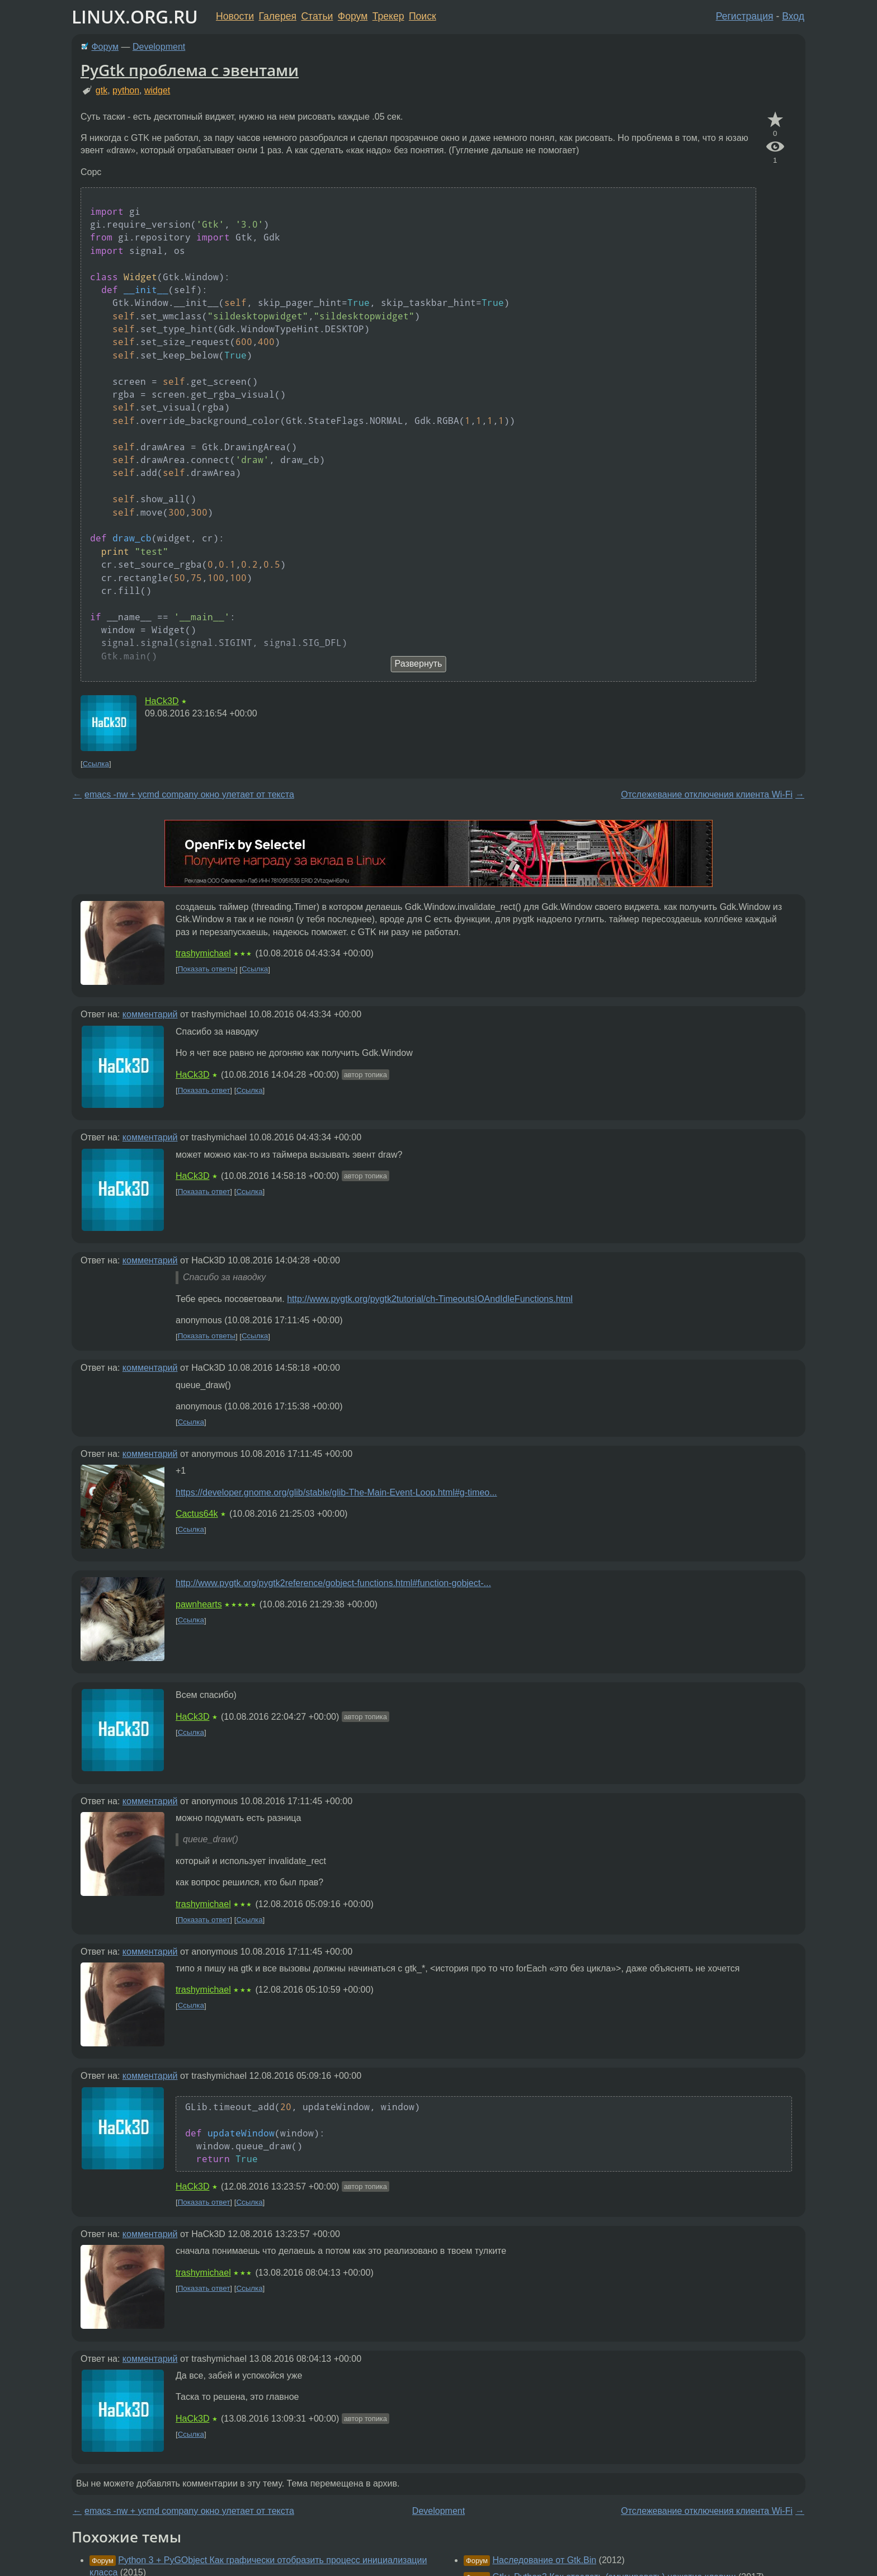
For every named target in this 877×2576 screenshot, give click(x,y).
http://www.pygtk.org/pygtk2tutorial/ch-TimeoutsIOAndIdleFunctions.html (430, 1299)
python (125, 90)
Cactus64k (197, 1513)
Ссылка (96, 763)
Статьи (317, 16)
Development (159, 46)
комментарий (150, 1014)
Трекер (388, 16)
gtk (101, 90)
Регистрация (745, 16)
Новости (235, 16)
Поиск (422, 16)
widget (157, 90)
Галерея (277, 16)
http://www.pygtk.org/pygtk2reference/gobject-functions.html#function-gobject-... (333, 1583)
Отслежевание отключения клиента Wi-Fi (707, 794)
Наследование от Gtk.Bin (544, 2560)
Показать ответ (204, 1090)
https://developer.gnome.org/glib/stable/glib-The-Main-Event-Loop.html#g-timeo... (336, 1492)
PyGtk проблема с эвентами (190, 70)
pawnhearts (199, 1604)
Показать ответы (206, 969)
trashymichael (203, 953)
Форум (352, 16)
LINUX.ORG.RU (135, 16)
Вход (793, 16)
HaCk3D (161, 701)
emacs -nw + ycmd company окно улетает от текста (189, 794)
